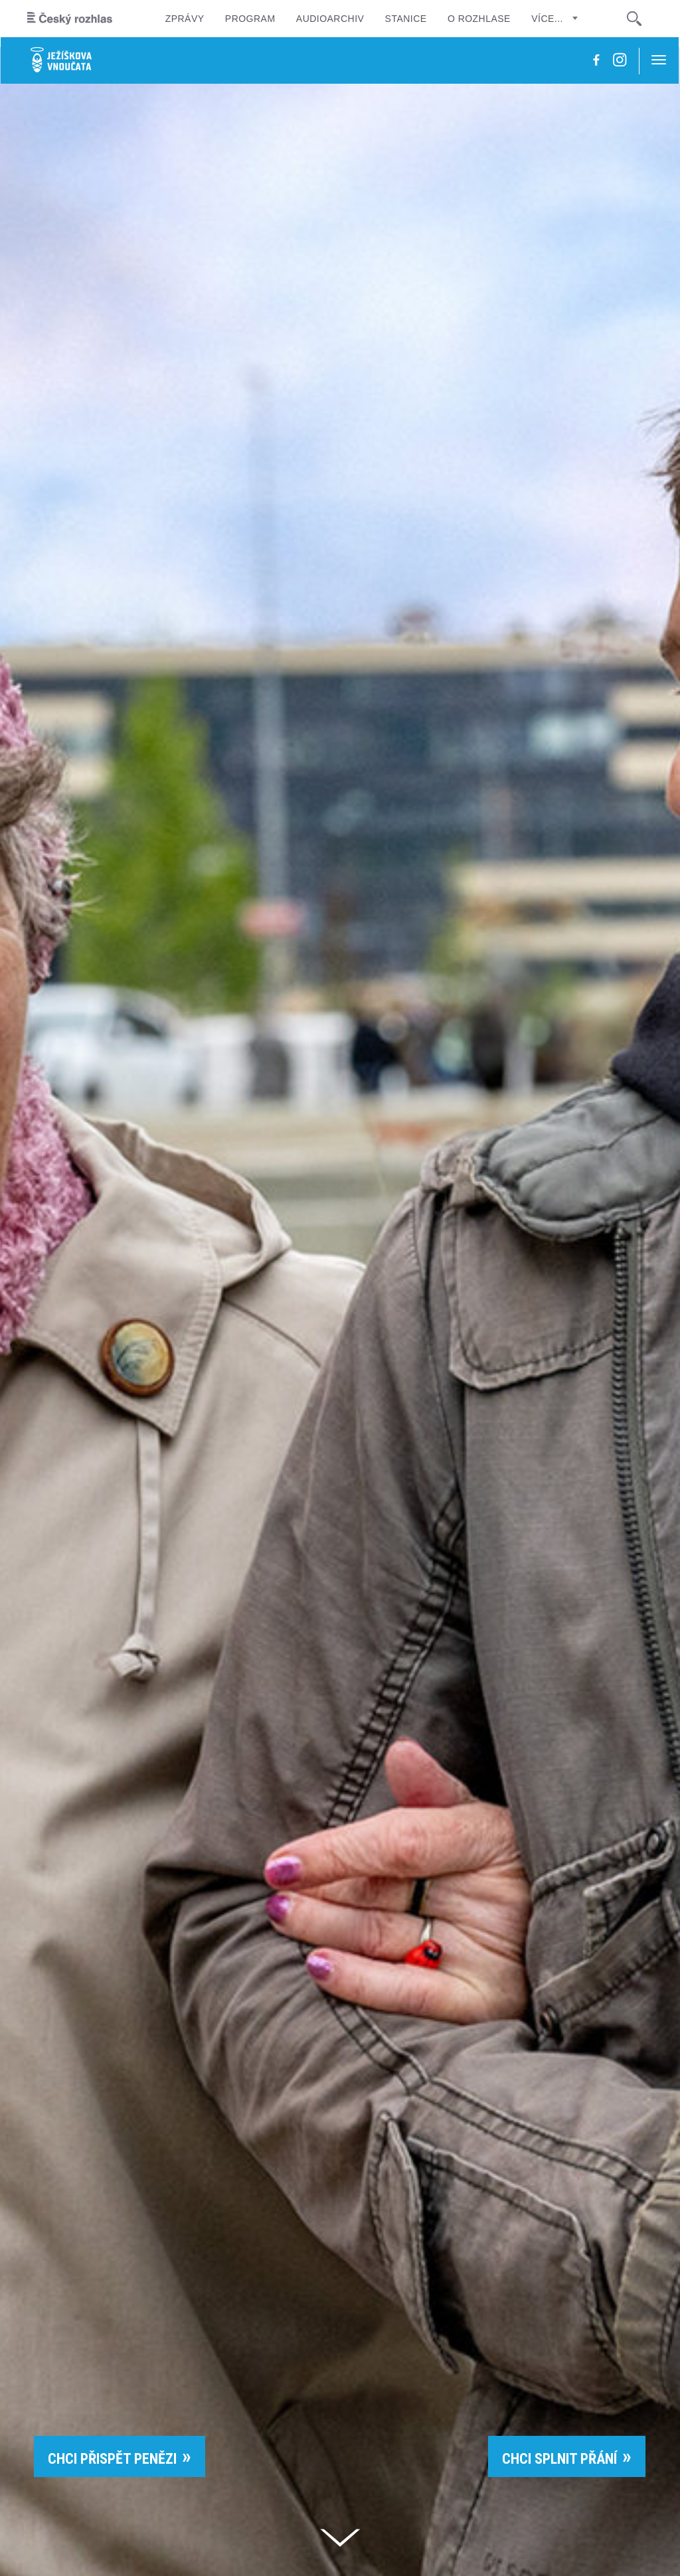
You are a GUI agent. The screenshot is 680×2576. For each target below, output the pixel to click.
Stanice (406, 18)
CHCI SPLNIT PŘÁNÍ (559, 2458)
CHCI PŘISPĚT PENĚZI (112, 2458)
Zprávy (185, 18)
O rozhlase (479, 18)
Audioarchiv (330, 18)
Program (250, 18)
